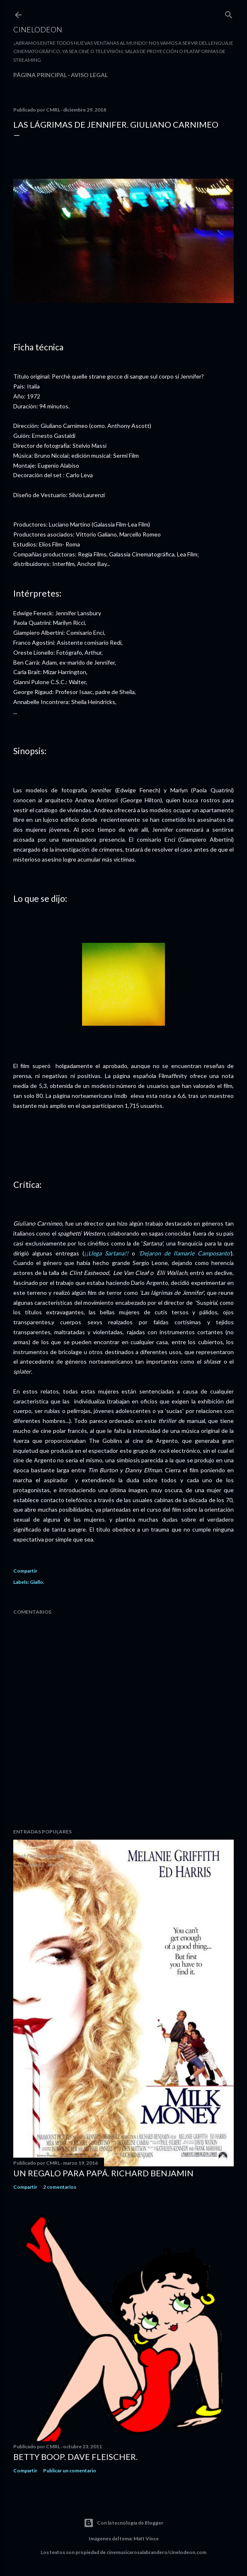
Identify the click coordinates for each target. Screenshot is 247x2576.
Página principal (40, 74)
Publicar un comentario (69, 2470)
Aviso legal (89, 74)
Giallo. (37, 1582)
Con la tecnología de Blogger (123, 2523)
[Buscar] (229, 13)
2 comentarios (59, 2187)
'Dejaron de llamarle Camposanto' (184, 1253)
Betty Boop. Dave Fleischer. (75, 2457)
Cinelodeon (37, 29)
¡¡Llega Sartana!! (108, 1253)
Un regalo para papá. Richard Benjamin (103, 2173)
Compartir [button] (25, 1571)
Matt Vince (146, 2538)
